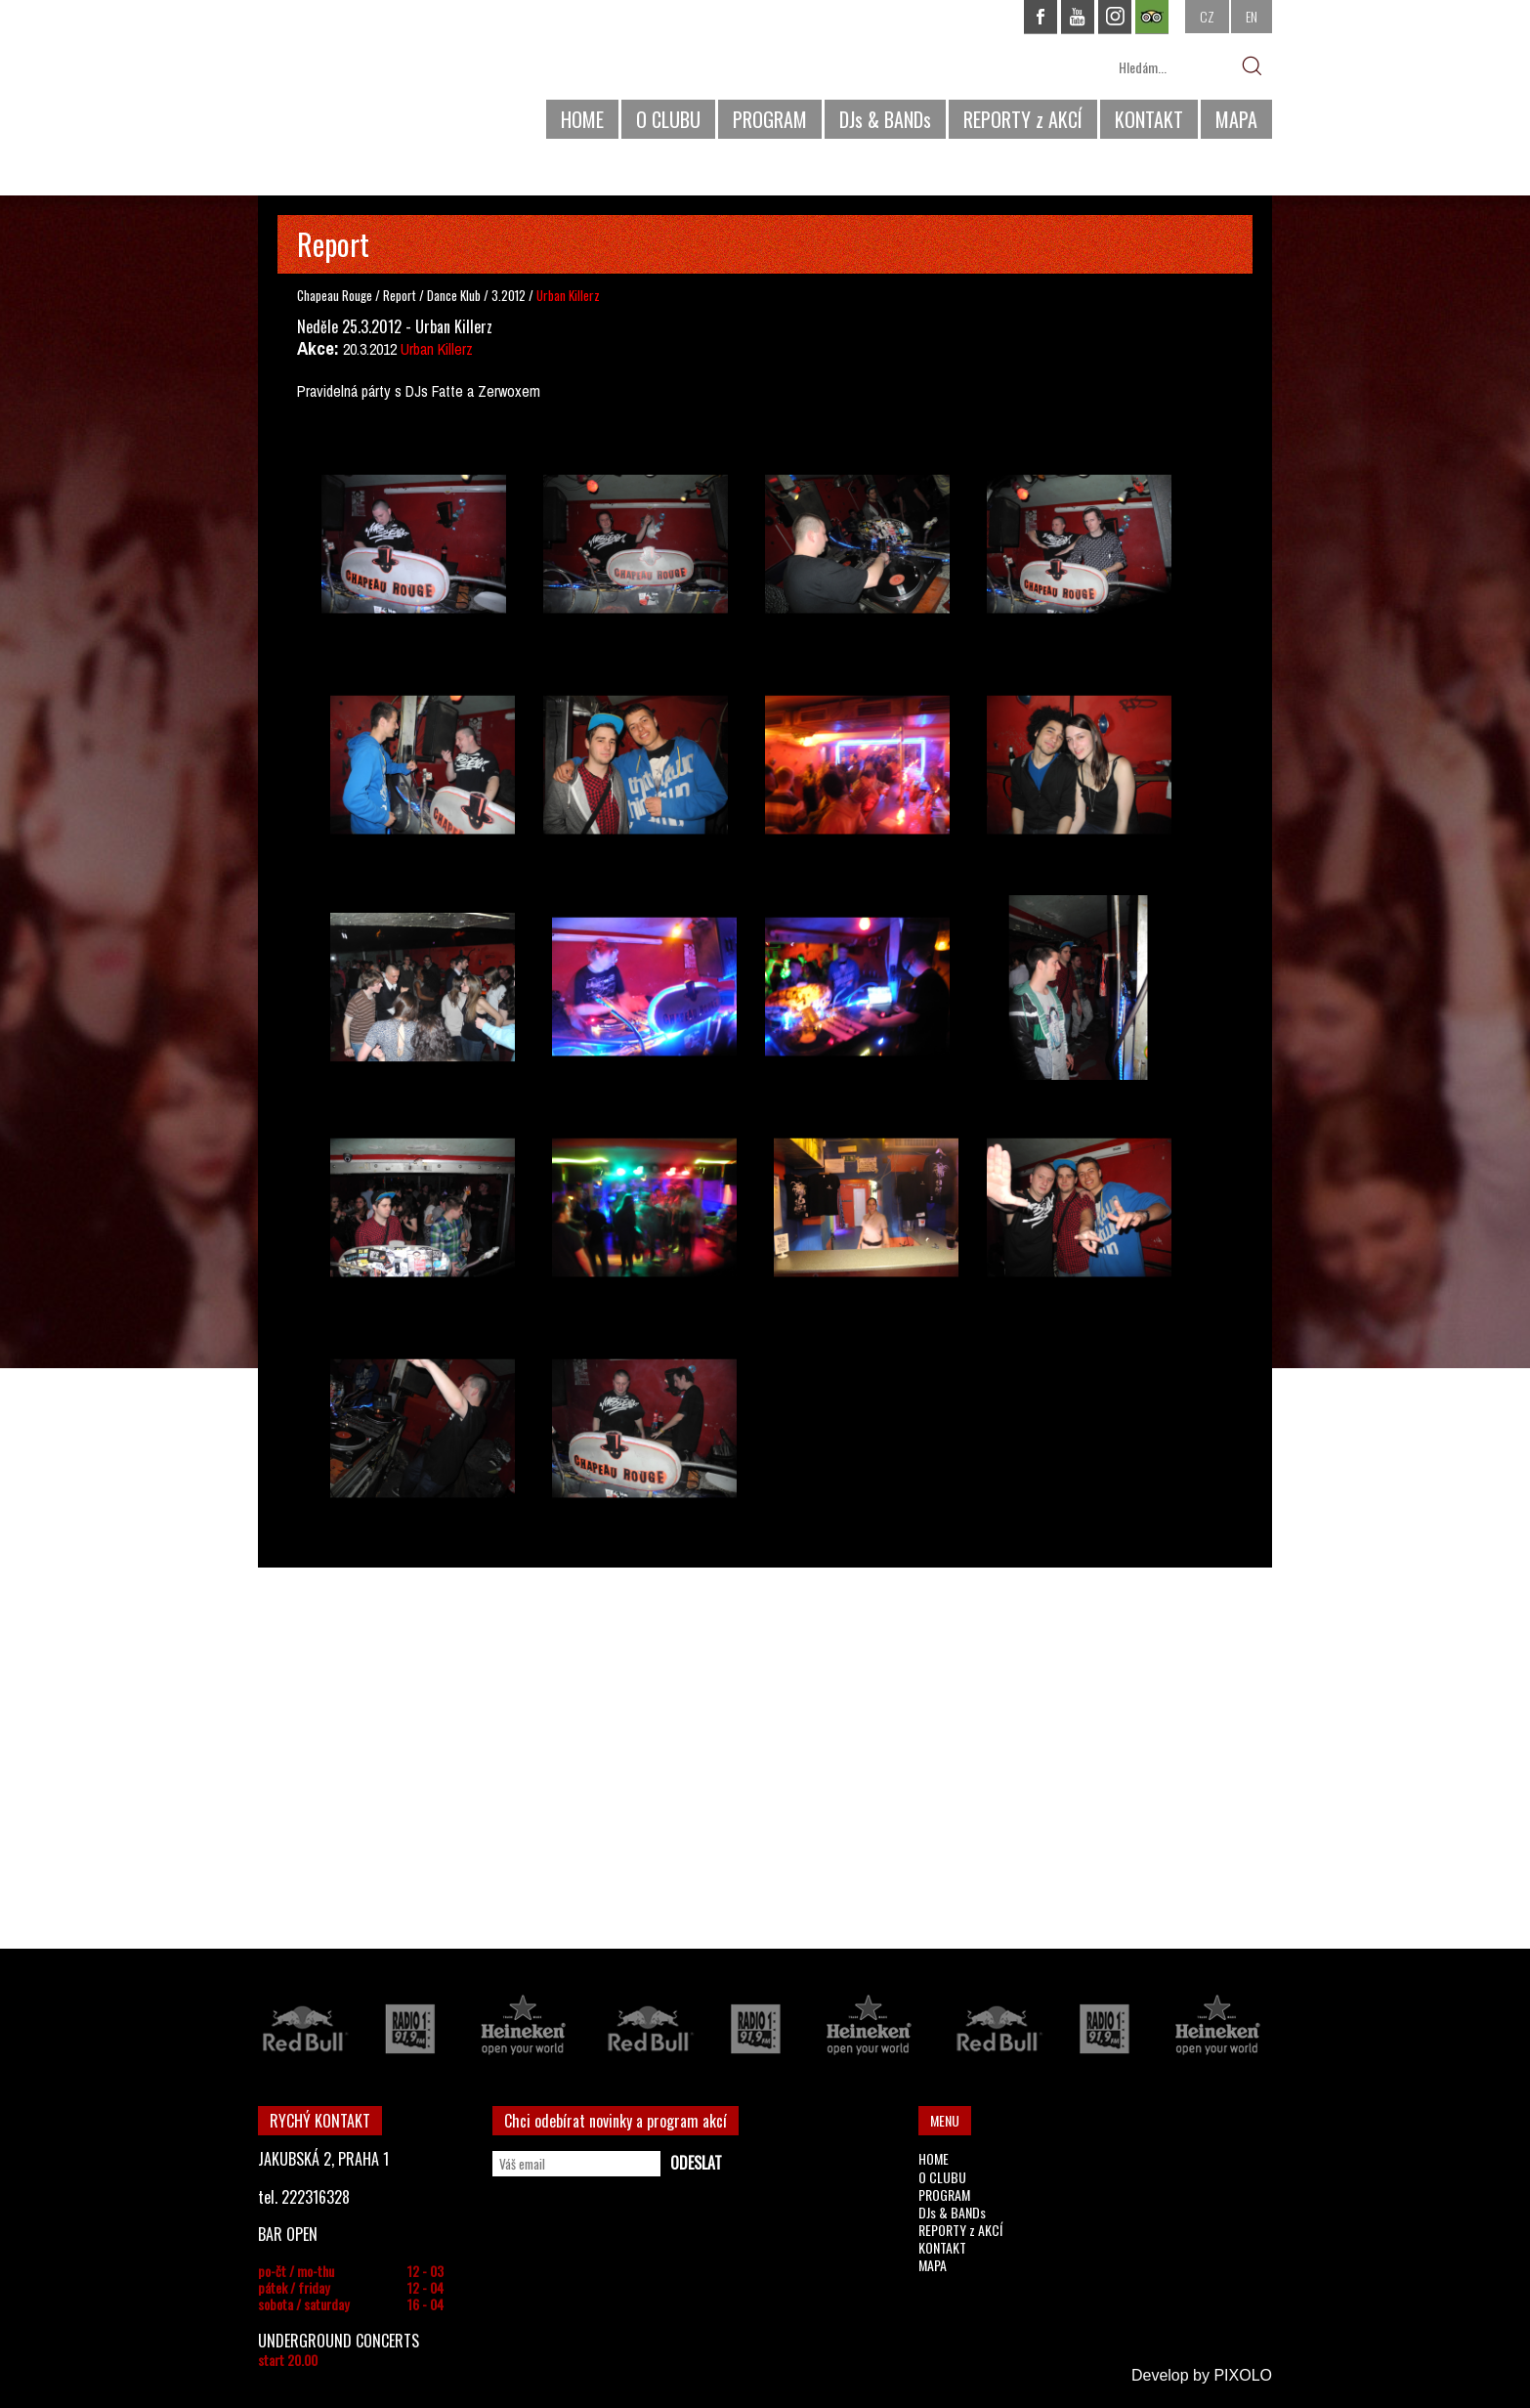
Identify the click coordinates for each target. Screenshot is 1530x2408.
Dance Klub (455, 295)
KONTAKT (1149, 119)
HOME (582, 119)
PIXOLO (1242, 2375)
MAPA (1236, 119)
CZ (1207, 16)
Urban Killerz (437, 349)
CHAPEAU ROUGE (364, 77)
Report (399, 295)
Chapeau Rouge (334, 295)
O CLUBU (668, 119)
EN (1251, 16)
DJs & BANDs (885, 119)
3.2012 (508, 295)
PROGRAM (770, 119)
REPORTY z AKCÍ (1023, 119)
